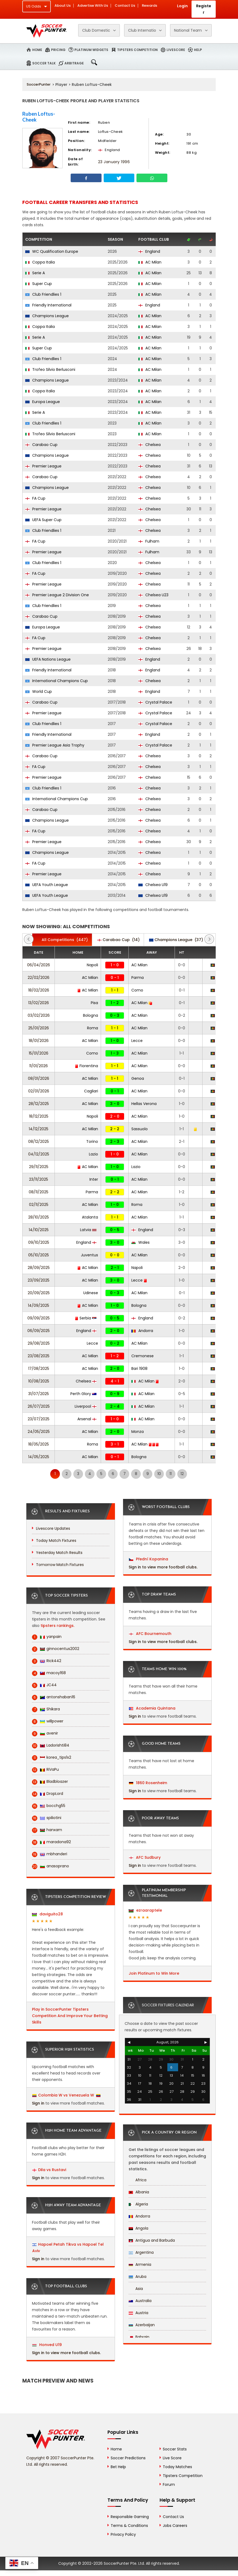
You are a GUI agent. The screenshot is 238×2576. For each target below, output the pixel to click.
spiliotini (46, 1818)
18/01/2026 (39, 1040)
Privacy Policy (123, 2534)
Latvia (88, 1229)
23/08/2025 (38, 1356)
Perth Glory (83, 1393)
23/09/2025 (38, 1280)
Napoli (92, 965)
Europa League (42, 401)
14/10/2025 (39, 1229)
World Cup (38, 691)
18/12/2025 (38, 1116)
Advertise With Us (92, 6)
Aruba (137, 2276)
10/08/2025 (38, 1381)
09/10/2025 (38, 1242)
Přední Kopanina (148, 1559)
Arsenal (86, 1419)
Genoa (137, 1078)
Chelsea (149, 444)
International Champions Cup (56, 680)
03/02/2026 (39, 1015)
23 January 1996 (114, 161)
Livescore (176, 49)
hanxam (47, 1830)
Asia (136, 2288)
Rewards (149, 6)
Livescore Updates (53, 1528)
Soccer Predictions (128, 2458)
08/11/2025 (38, 1192)
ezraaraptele (145, 1910)
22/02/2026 (38, 977)
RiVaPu (45, 1769)
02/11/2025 (38, 1204)
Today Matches (177, 2466)
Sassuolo (139, 1129)
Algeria (138, 2204)
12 (182, 1473)
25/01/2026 (38, 1028)
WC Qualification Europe (51, 251)
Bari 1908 (139, 1368)
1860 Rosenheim (148, 1782)
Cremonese (142, 1356)
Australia (140, 2300)
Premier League (43, 466)
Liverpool (85, 1406)
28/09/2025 (39, 1267)
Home (37, 49)
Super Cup (38, 283)
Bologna (90, 1015)
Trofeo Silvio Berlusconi (50, 369)
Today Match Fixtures (56, 1540)
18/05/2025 (38, 1444)
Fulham (148, 541)
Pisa (94, 1002)
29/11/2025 (38, 1166)
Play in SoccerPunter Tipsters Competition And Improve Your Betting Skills (70, 2016)
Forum (169, 2484)
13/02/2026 (38, 1002)
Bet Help (118, 2466)
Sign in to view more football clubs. (66, 2352)
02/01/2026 (38, 1091)
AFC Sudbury (145, 1857)
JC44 (44, 1685)
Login (182, 6)
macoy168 (49, 1673)
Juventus (89, 1255)
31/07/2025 (38, 1393)
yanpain (47, 1637)
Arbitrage (74, 63)
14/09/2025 (38, 1305)
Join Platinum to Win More (154, 1973)
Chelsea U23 (153, 595)
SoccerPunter (39, 84)
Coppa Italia (40, 262)
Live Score (172, 2458)
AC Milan (149, 262)
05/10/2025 (38, 1255)
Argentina (141, 2252)
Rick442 (46, 1661)
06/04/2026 (38, 965)
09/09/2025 (38, 1318)
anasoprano (50, 1866)
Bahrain (139, 2337)
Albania (139, 2192)
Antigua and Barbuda (152, 2240)
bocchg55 (48, 1806)
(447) (62, 939)
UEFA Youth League (46, 884)
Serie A (35, 273)
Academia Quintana (152, 1708)
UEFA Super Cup (43, 519)
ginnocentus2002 (55, 1649)
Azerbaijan (142, 2325)
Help (198, 49)
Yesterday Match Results (59, 1552)
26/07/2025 (39, 1406)
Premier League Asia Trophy (54, 745)
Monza (137, 1431)
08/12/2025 (38, 1141)
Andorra (142, 1330)
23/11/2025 (38, 1179)
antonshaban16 (53, 1697)
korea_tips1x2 (51, 1757)
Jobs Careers (175, 2525)
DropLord (47, 1793)
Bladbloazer (50, 1781)
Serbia (85, 1318)
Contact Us (125, 6)
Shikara (46, 1709)
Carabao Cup (41, 444)
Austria (138, 2312)
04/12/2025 (38, 1154)
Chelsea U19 (153, 884)
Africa (137, 2180)
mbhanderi (49, 1854)
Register (203, 9)
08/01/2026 (38, 1078)
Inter (93, 1179)
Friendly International (48, 305)
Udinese (90, 1293)
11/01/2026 (38, 1066)
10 (159, 1473)
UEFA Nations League (48, 659)
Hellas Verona (144, 1103)
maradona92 (51, 1842)
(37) (176, 939)
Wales (140, 1242)
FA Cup (35, 498)
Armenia (140, 2264)
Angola (138, 2228)
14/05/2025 (38, 1456)
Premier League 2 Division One (57, 595)
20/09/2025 (39, 1293)
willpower (47, 1721)
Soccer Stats (175, 2449)
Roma (92, 1028)
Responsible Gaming (130, 2516)
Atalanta (90, 1217)
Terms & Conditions (129, 2525)
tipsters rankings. (57, 1625)
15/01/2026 (38, 1053)
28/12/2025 (38, 1103)
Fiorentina (86, 1066)
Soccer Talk (44, 63)
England (149, 251)
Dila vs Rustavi (52, 2169)
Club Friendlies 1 (43, 294)
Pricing (58, 49)
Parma (137, 977)
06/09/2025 (38, 1330)
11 (171, 1473)
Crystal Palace (155, 702)
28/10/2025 (38, 1217)
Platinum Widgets (91, 49)
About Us (63, 6)
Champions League (47, 316)
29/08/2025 (39, 1343)
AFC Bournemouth (150, 1633)
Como (137, 990)
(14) (118, 939)
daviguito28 (47, 1914)
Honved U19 (47, 2344)
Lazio (93, 1154)
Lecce (137, 1040)
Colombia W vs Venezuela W (66, 2095)
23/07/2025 (38, 1419)
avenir (45, 1733)
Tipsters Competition (137, 49)
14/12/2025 (38, 1129)
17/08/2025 (38, 1368)
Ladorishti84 (50, 1745)
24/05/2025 (39, 1431)
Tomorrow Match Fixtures (60, 1564)
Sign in (38, 2103)
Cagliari (91, 1091)
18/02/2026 (38, 990)
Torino (92, 1141)
